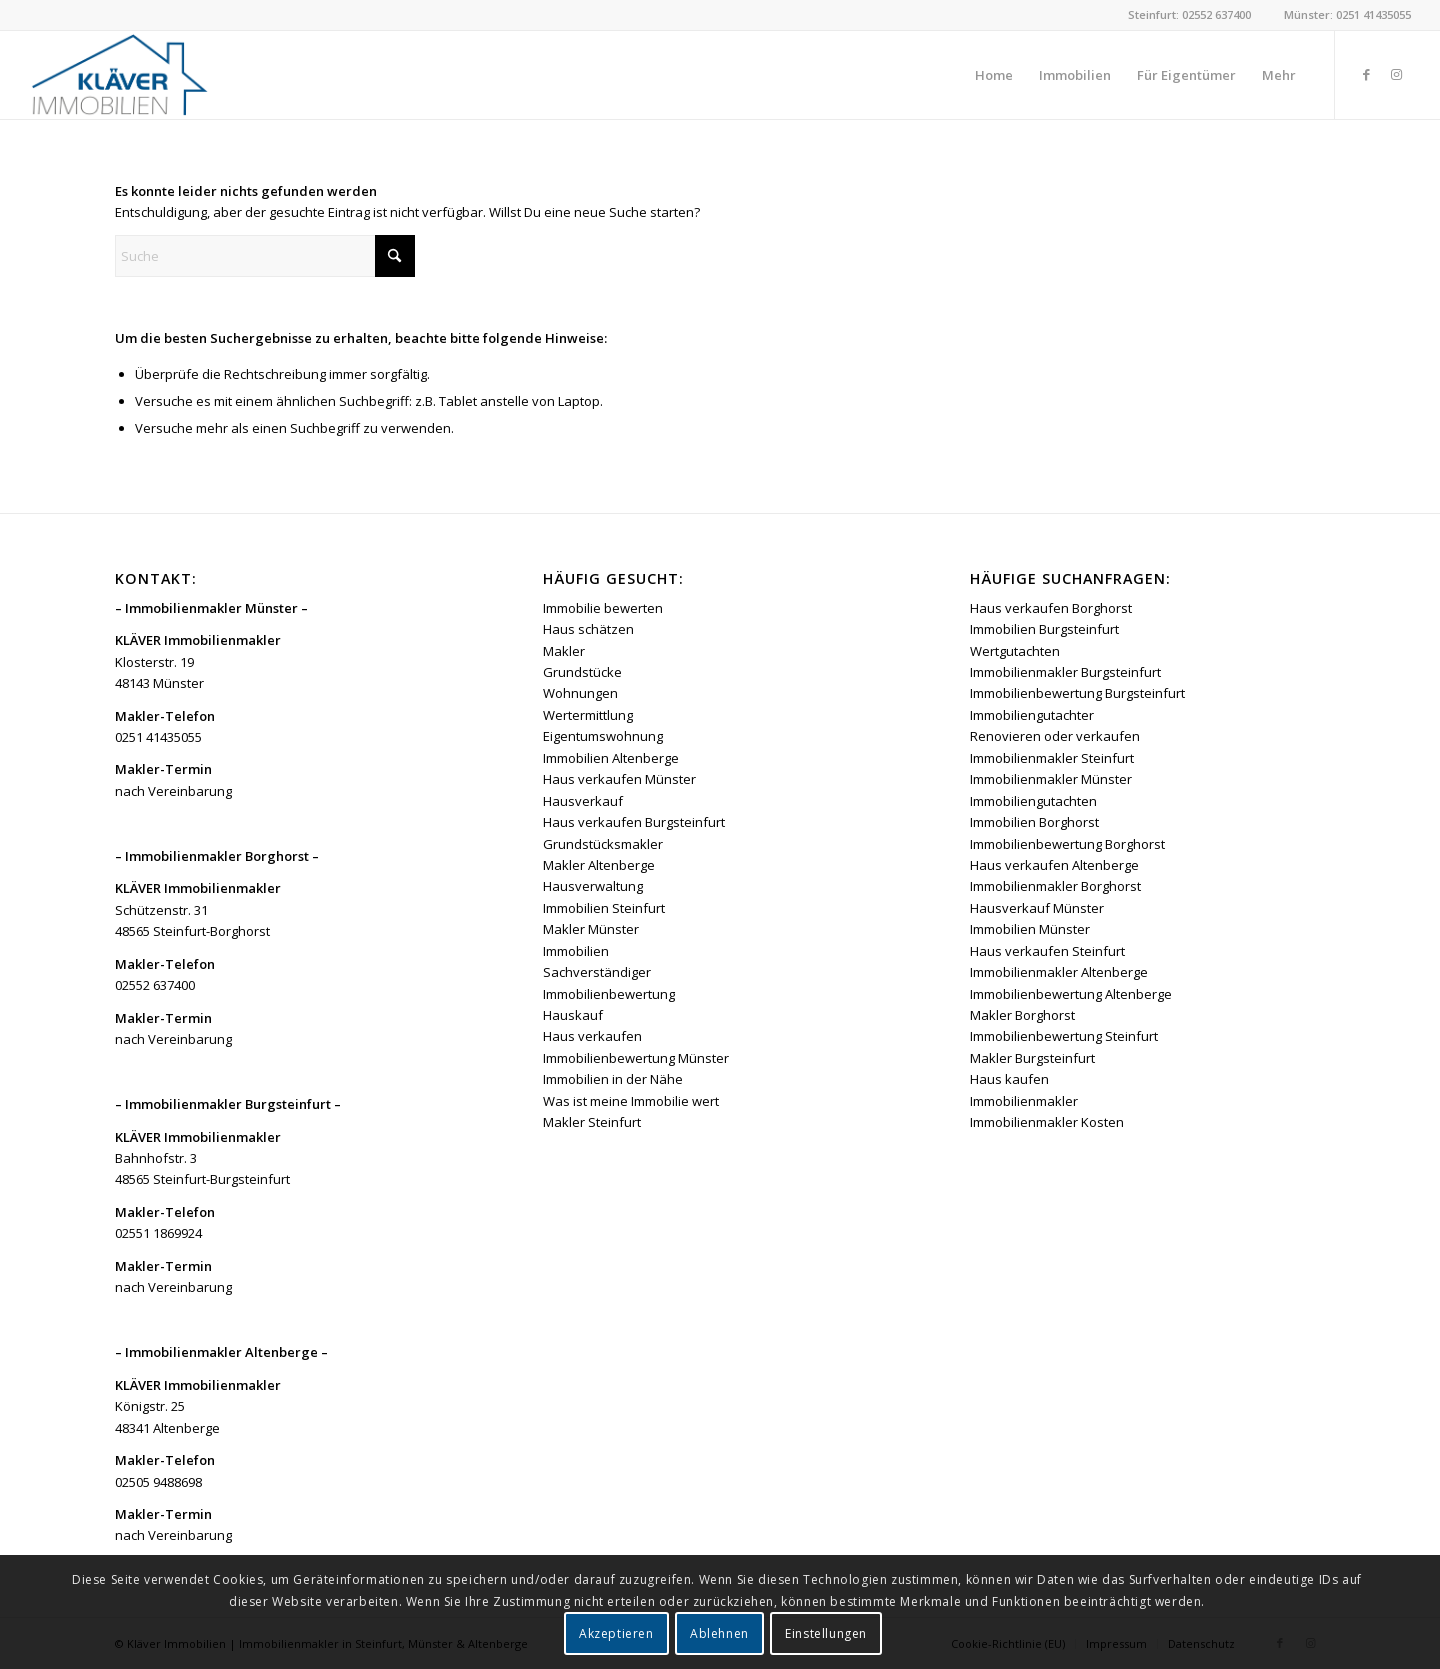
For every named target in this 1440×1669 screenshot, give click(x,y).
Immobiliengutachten (1033, 801)
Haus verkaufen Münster (619, 779)
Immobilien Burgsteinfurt (1044, 629)
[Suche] (265, 256)
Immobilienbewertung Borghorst (1067, 844)
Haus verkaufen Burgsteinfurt (634, 822)
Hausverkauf (583, 801)
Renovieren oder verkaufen (1055, 736)
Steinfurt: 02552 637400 (1189, 14)
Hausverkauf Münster (1037, 908)
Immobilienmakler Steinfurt (1052, 758)
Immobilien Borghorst (1034, 822)
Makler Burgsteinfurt (1032, 1058)
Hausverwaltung (593, 886)
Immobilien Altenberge (611, 758)
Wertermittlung (588, 715)
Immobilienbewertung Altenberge (1071, 994)
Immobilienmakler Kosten (1047, 1122)
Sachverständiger (597, 972)
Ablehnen (719, 1633)
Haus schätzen (588, 629)
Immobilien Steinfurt (604, 908)
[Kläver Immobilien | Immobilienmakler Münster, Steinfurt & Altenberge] (119, 75)
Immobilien (576, 951)
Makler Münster (591, 929)
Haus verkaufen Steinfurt (1047, 951)
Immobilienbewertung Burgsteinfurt (1077, 693)
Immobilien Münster (1030, 929)
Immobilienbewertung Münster (636, 1058)
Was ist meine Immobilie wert (631, 1101)
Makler (564, 651)
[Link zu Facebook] (1366, 74)
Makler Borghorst (1022, 1015)
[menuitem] (994, 75)
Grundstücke (582, 672)
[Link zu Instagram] (1396, 74)
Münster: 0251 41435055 (1347, 14)
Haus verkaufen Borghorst (1051, 608)
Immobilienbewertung (609, 994)
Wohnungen (580, 693)
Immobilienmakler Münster (1051, 779)
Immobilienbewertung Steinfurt (1064, 1036)
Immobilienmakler (1024, 1101)
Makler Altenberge (599, 865)
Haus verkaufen (592, 1036)
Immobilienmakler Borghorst (1055, 886)
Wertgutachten (1015, 651)
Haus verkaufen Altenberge (1054, 865)
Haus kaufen (1009, 1079)
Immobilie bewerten (603, 608)
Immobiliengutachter (1032, 715)
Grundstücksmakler (603, 844)
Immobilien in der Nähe (613, 1079)
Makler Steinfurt (592, 1122)
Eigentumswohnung (603, 736)
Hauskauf (573, 1015)
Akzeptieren (616, 1633)
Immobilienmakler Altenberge (1059, 972)
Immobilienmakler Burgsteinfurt (1065, 672)
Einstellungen (826, 1633)
